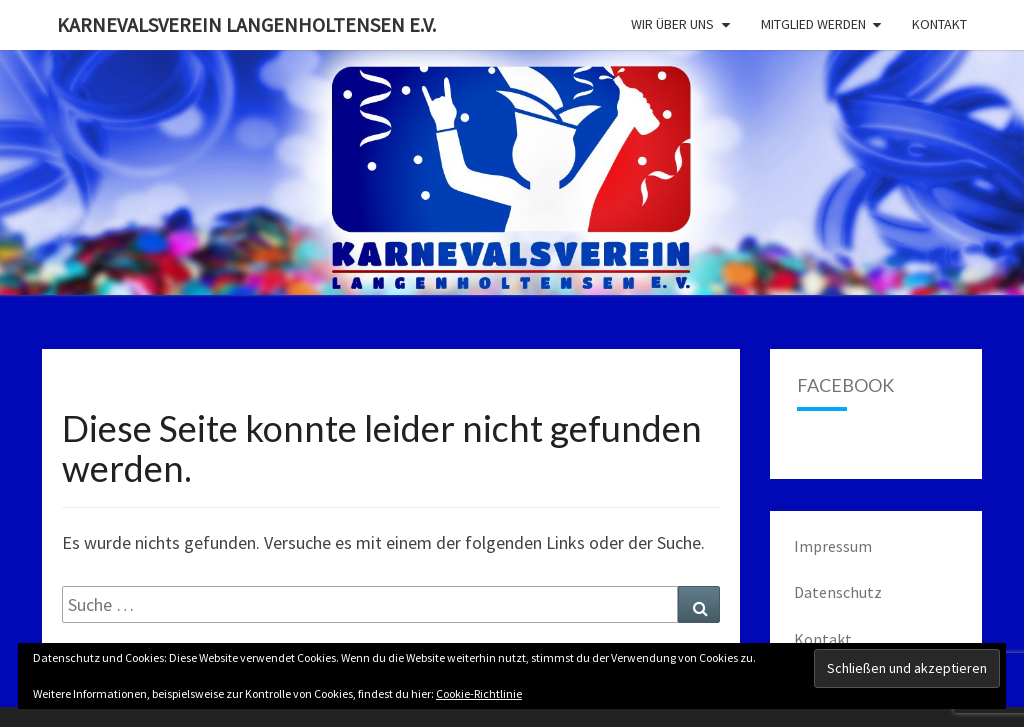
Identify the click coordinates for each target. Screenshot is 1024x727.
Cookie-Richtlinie (479, 693)
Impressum (833, 546)
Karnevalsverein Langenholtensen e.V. (246, 24)
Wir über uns (672, 24)
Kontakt (939, 24)
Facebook (845, 385)
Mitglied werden (813, 24)
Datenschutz (838, 592)
